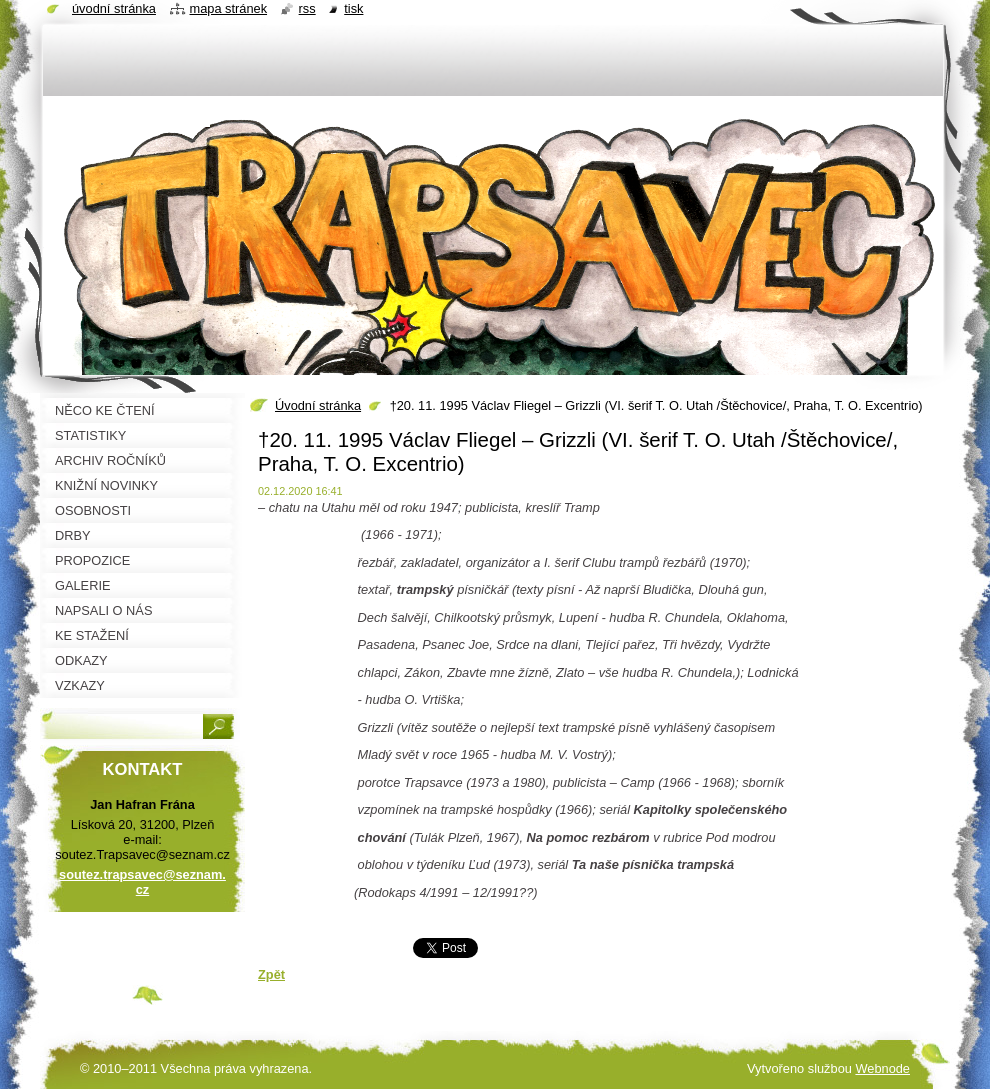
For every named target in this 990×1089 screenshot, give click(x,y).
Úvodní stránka (318, 405)
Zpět (271, 974)
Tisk (353, 8)
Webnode (882, 1068)
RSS (307, 8)
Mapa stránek (229, 8)
